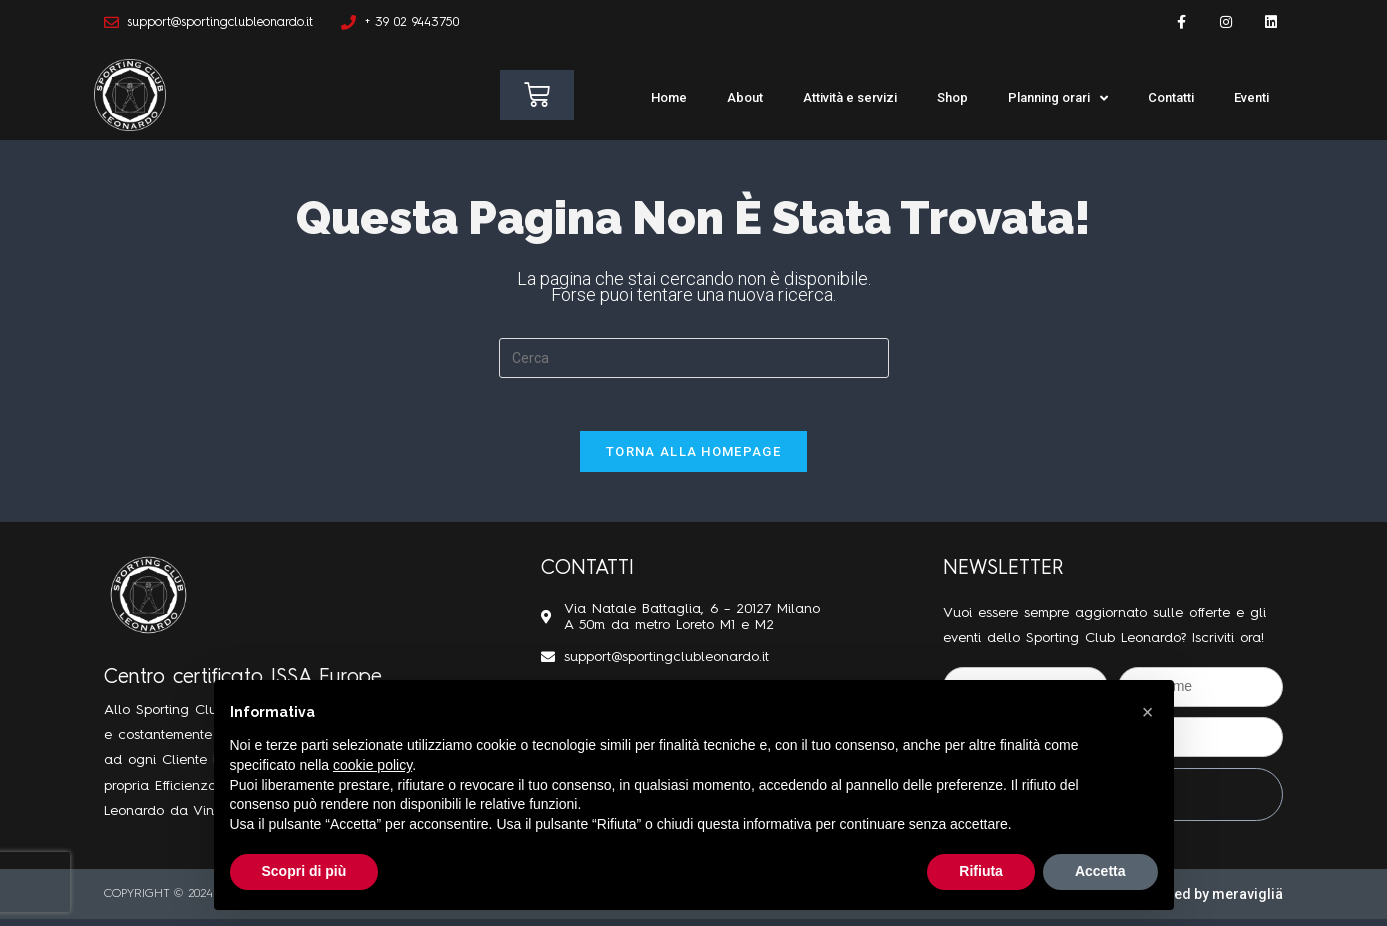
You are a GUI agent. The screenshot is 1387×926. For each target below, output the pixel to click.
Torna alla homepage (693, 458)
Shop (952, 97)
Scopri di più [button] (304, 871)
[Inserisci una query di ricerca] (694, 358)
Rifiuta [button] (981, 871)
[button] (1148, 712)
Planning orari (1058, 98)
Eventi (1251, 97)
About (745, 97)
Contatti (1171, 97)
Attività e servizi (850, 97)
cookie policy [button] (372, 765)
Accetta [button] (1100, 871)
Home (669, 97)
